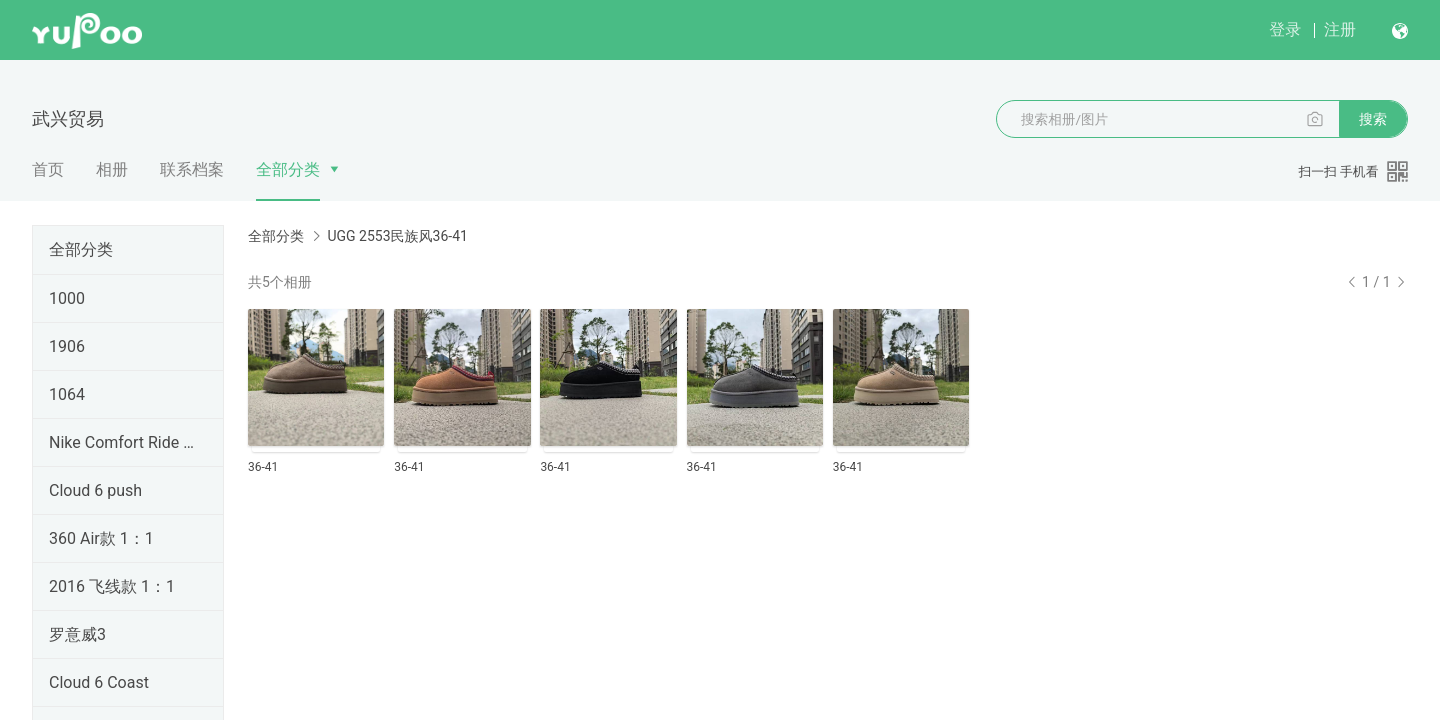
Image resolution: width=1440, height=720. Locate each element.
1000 (67, 298)
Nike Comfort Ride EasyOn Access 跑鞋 (124, 442)
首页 (48, 169)
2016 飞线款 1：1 (112, 586)
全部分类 (288, 169)
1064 (67, 394)
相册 (112, 169)
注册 (1340, 29)
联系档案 (192, 169)
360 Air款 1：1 (101, 538)
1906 (67, 346)
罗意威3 (77, 634)
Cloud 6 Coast (99, 682)
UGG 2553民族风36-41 (397, 236)
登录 (1285, 29)
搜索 (1373, 119)
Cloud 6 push (95, 490)
